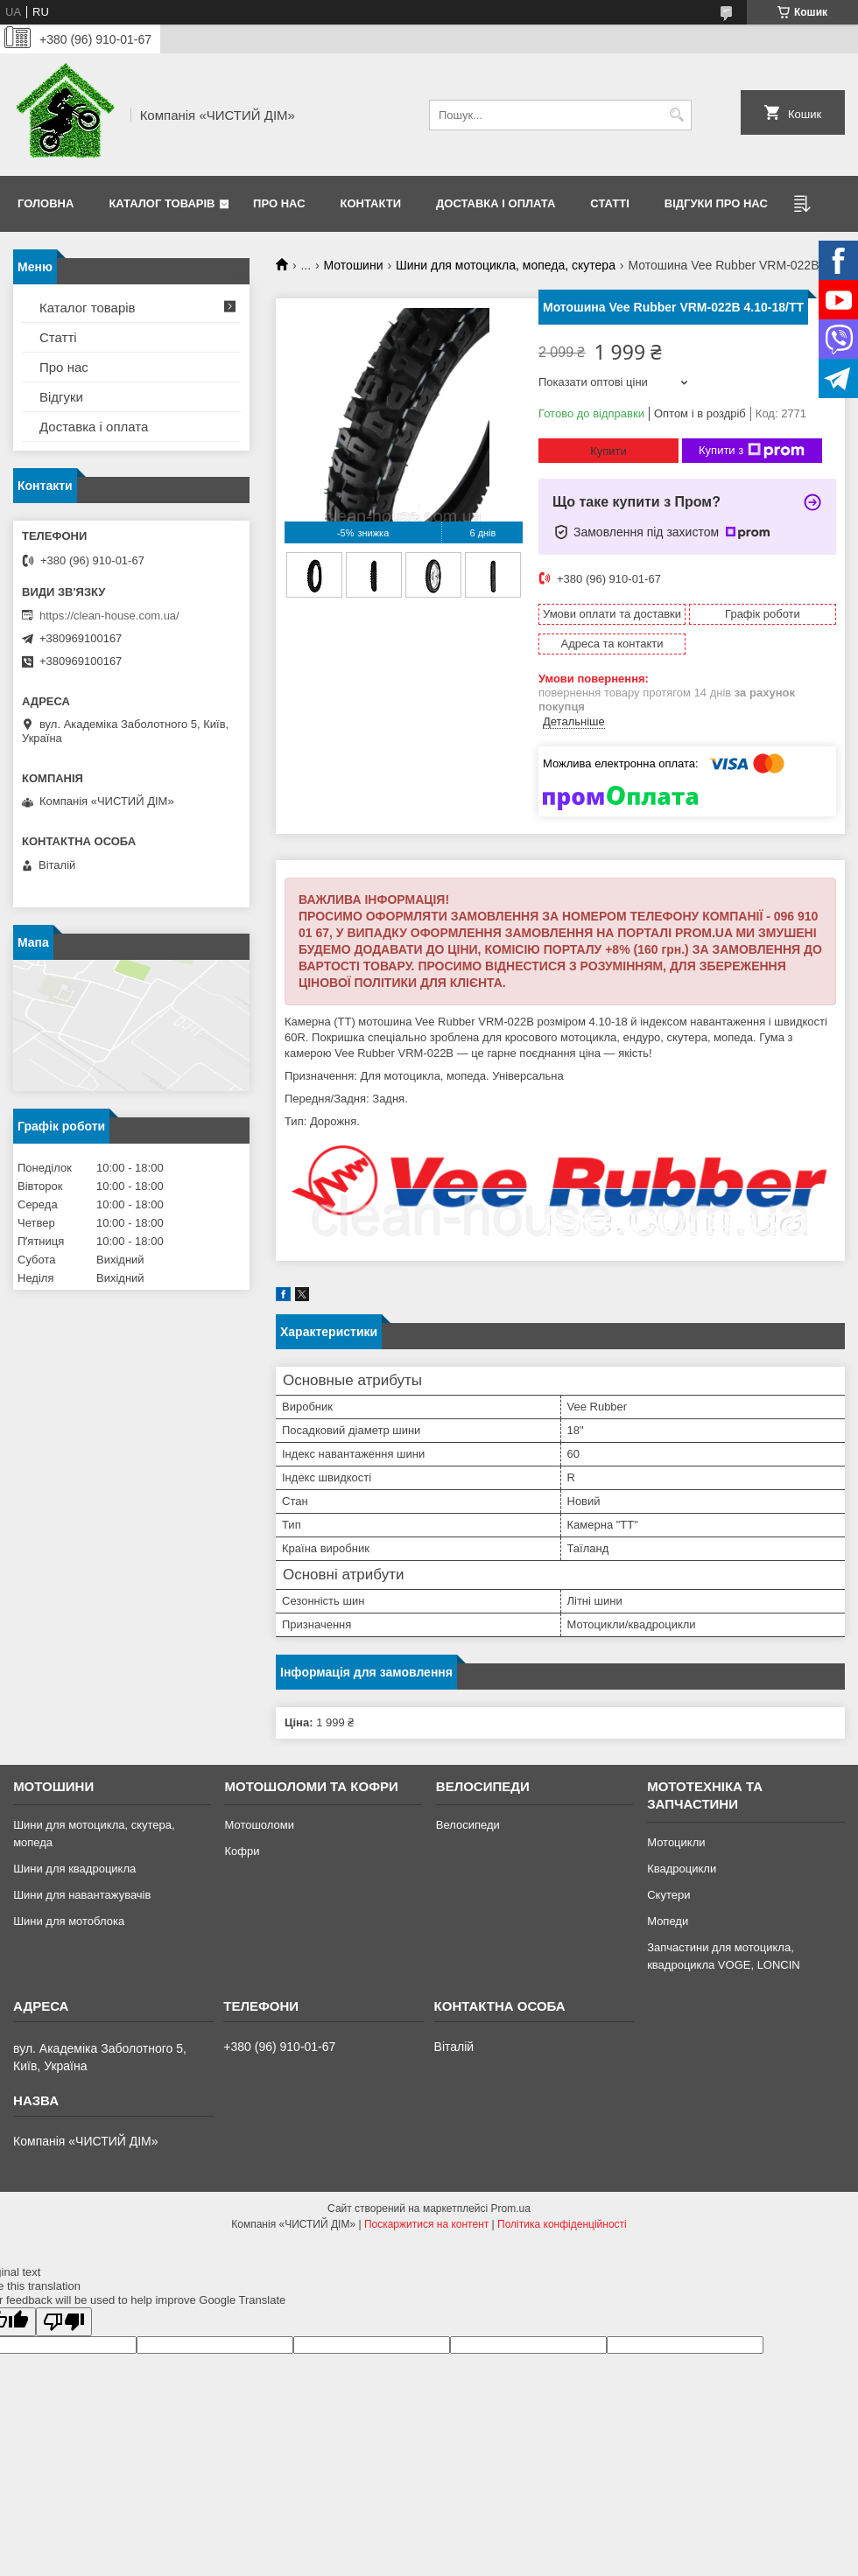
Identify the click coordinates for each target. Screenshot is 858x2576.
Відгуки (61, 396)
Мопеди (667, 1921)
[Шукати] (676, 115)
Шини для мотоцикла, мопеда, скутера (505, 265)
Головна (46, 203)
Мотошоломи (259, 1824)
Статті (609, 203)
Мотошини (353, 265)
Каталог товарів (161, 203)
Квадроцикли (681, 1868)
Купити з (752, 450)
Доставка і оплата (495, 203)
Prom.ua (511, 2208)
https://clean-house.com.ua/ (109, 615)
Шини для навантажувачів (82, 1894)
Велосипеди (468, 1824)
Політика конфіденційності (562, 2224)
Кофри (241, 1851)
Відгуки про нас (716, 203)
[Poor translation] (64, 2321)
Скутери (668, 1894)
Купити (608, 451)
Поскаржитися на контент (426, 2224)
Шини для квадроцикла (74, 1868)
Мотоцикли (676, 1842)
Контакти (371, 203)
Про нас (279, 203)
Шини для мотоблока (68, 1921)
